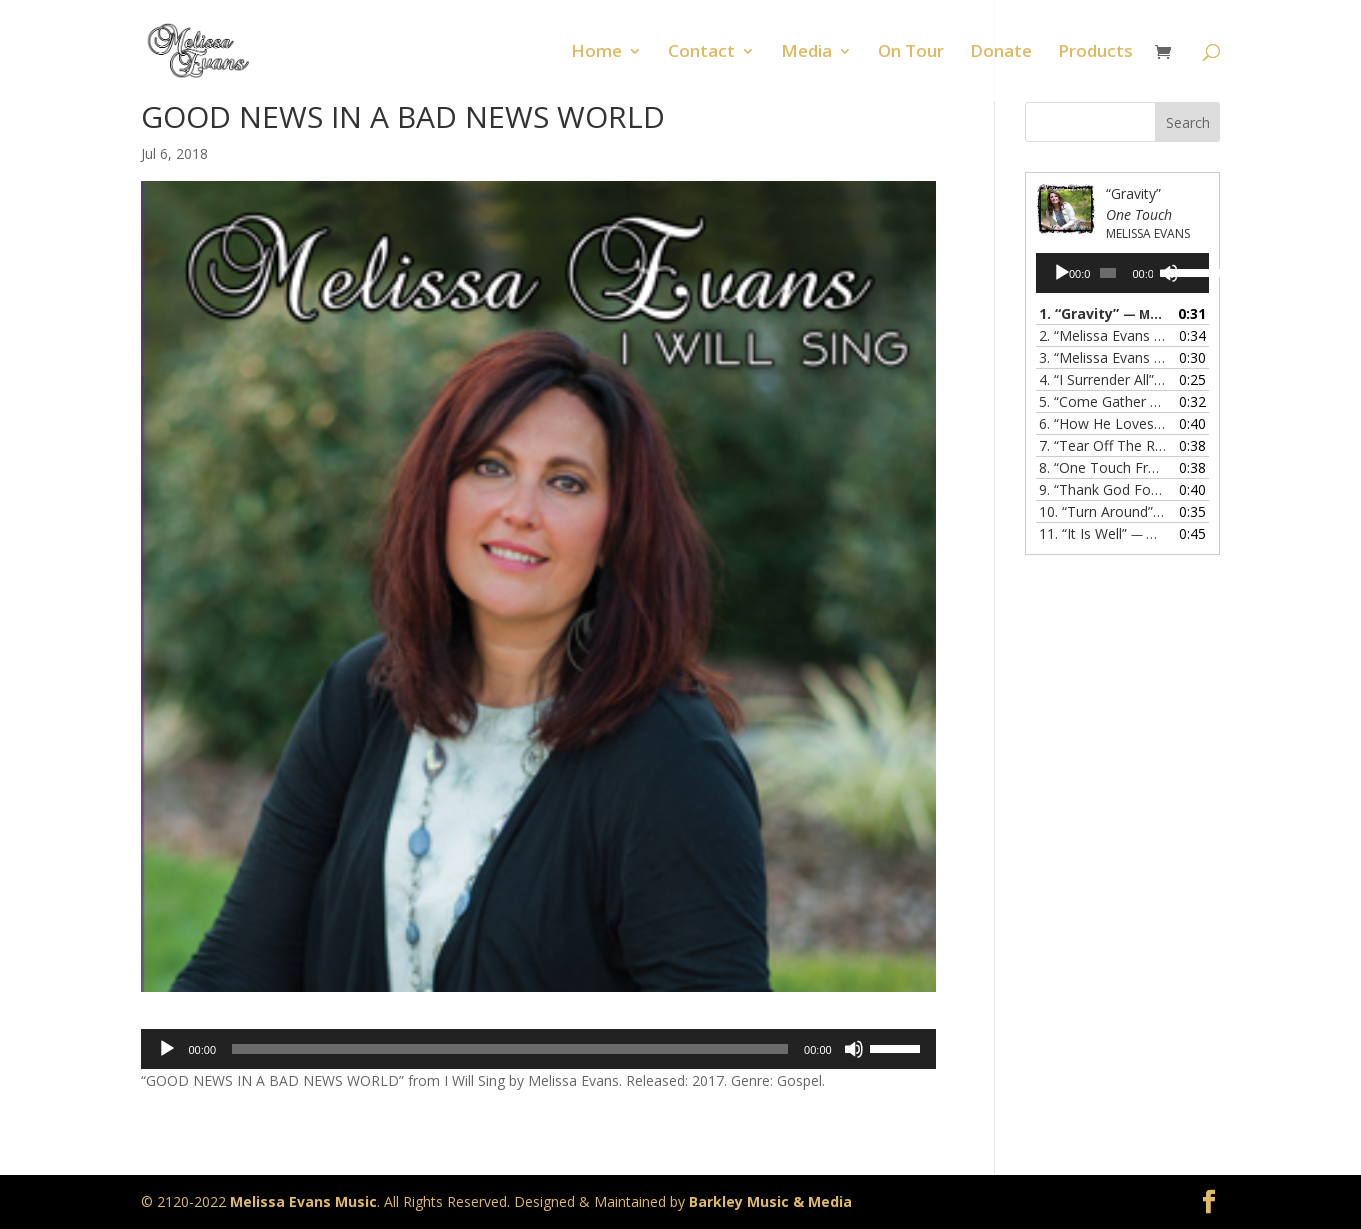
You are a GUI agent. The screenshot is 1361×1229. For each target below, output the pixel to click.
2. (1102, 335)
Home (596, 53)
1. (1102, 313)
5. (1102, 401)
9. (1102, 489)
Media (806, 53)
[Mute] (854, 1049)
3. (1102, 357)
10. (1102, 511)
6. (1102, 423)
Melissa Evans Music (303, 1201)
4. (1102, 379)
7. (1102, 445)
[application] (538, 1049)
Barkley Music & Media (770, 1201)
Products (1095, 53)
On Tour (911, 53)
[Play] (167, 1049)
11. (1102, 533)
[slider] (510, 1049)
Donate (1001, 53)
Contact (701, 53)
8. (1102, 467)
